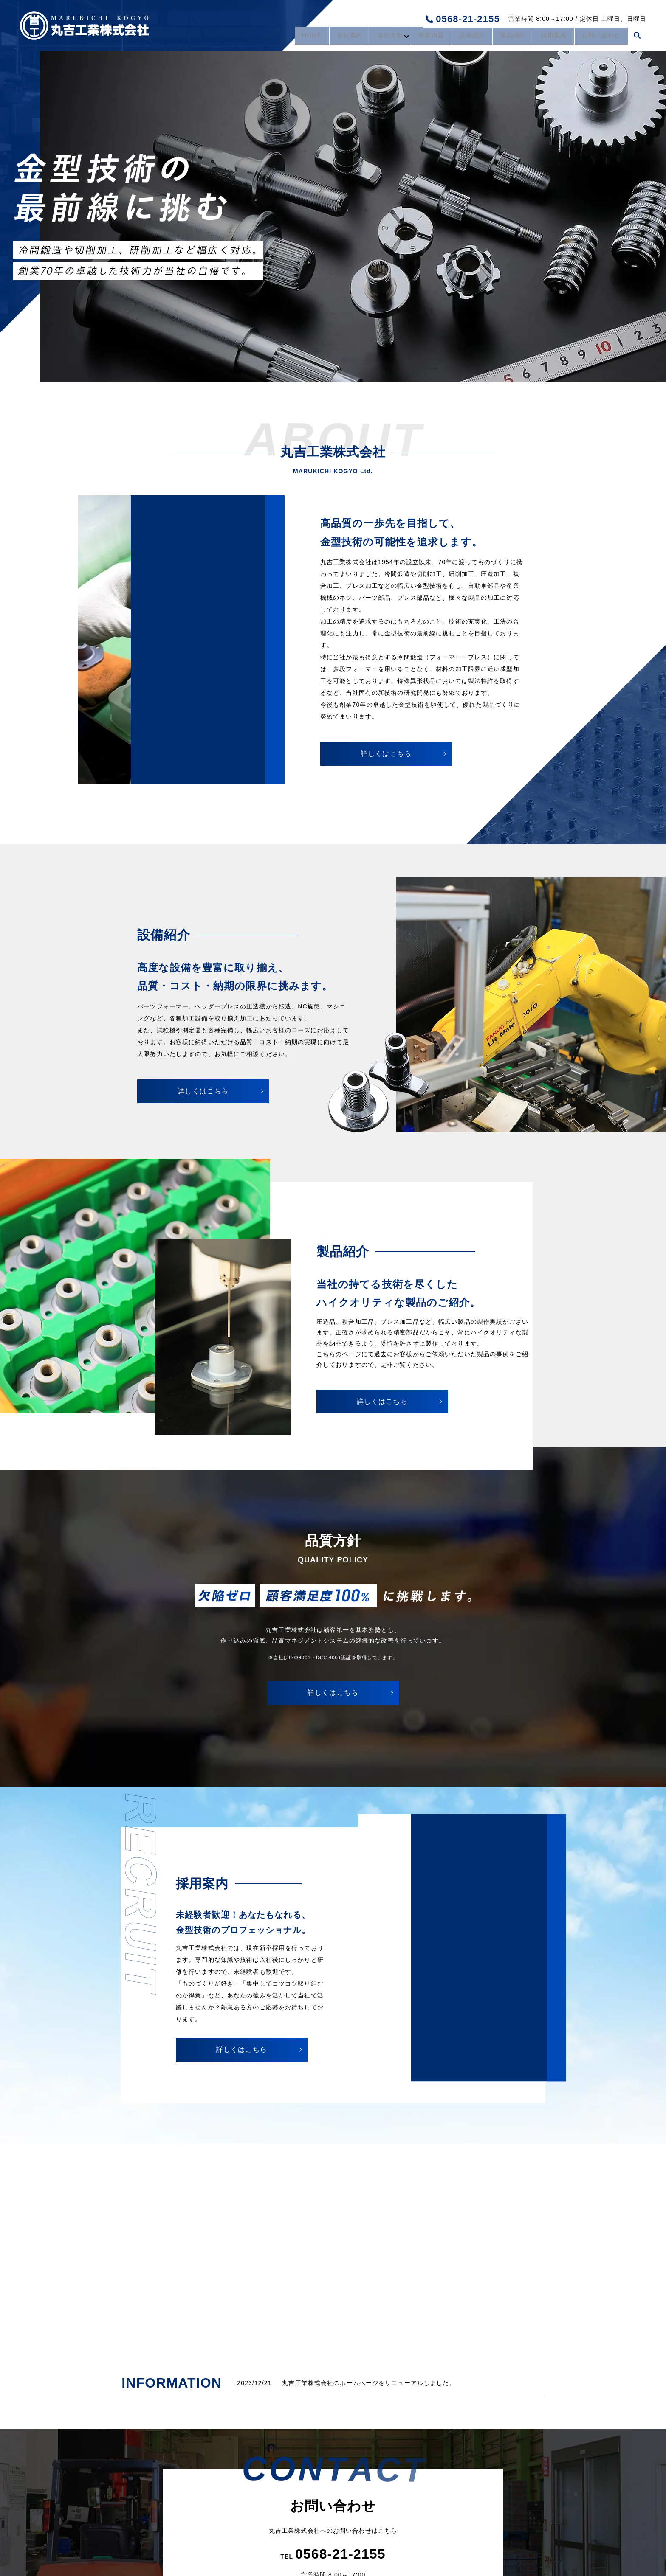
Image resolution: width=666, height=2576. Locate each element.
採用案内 (549, 37)
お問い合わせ (599, 37)
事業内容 (417, 37)
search (637, 37)
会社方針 (373, 37)
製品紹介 (505, 37)
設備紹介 (461, 37)
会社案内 (328, 37)
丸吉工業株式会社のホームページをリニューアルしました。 (368, 2382)
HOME (288, 37)
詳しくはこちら (386, 753)
